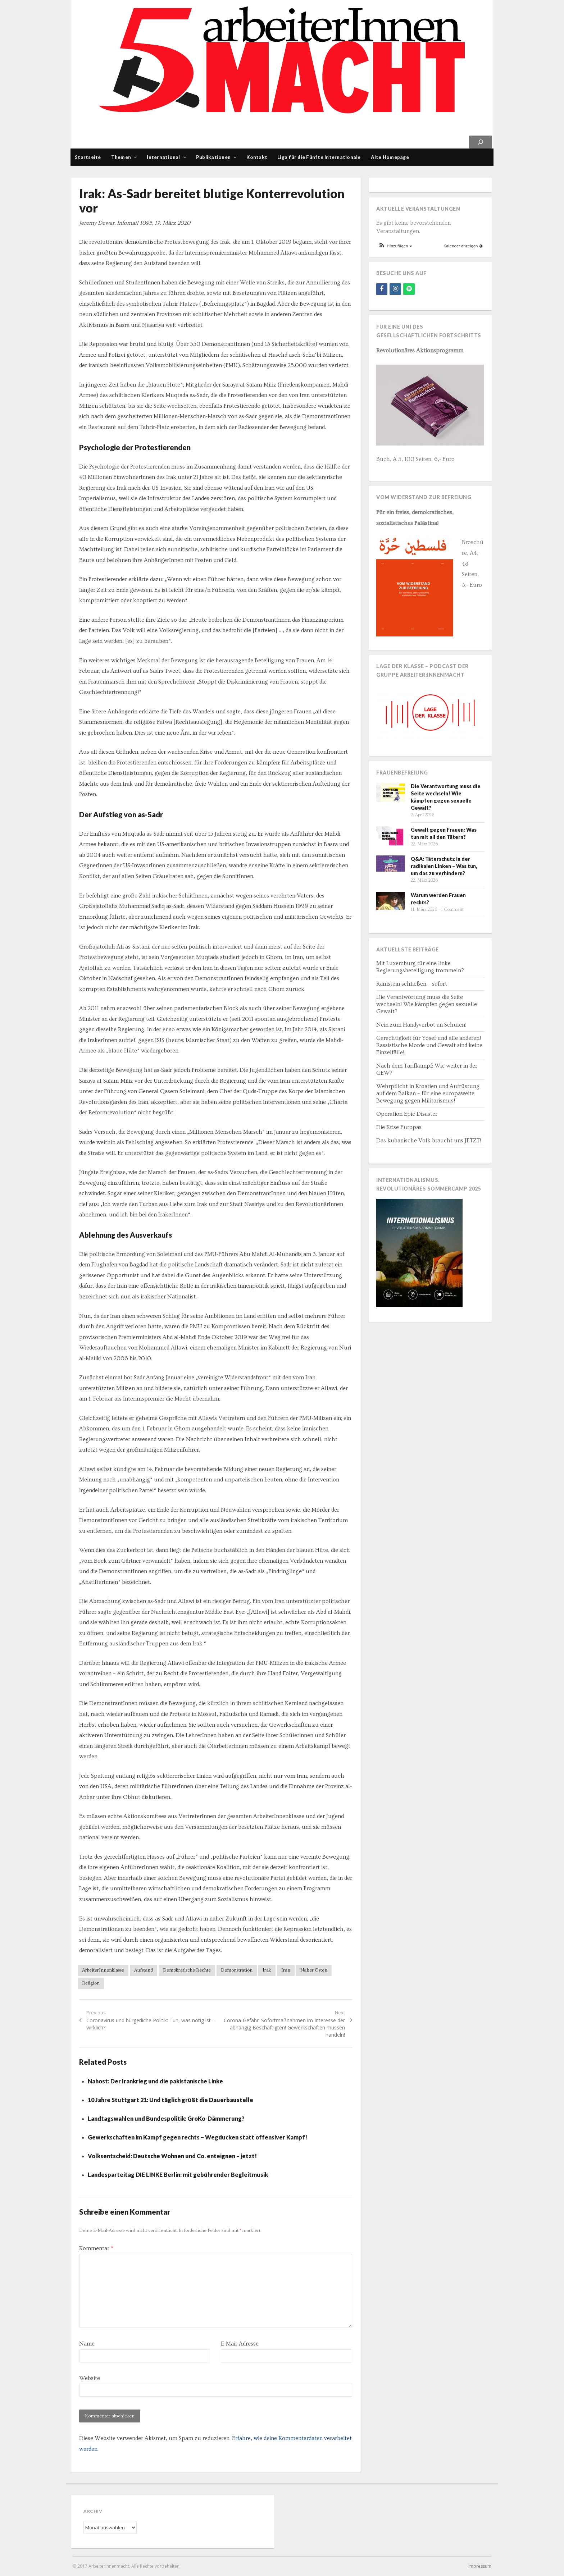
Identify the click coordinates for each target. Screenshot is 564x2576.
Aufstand (143, 1970)
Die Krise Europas (399, 1127)
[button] (395, 246)
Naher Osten (313, 1970)
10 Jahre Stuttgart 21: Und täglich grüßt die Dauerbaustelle (170, 2099)
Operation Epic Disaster (406, 1114)
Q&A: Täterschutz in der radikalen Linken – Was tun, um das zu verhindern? (444, 866)
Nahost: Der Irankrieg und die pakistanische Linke (155, 2081)
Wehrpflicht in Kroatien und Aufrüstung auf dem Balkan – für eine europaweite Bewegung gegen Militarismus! (427, 1093)
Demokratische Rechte (187, 1970)
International (163, 157)
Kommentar (96, 2248)
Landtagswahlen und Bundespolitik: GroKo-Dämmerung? (166, 2118)
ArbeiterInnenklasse (103, 1970)
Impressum (479, 2566)
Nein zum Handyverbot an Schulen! (421, 1025)
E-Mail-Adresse (240, 2343)
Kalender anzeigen (463, 245)
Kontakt (256, 157)
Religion (91, 1983)
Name (87, 2343)
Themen (121, 157)
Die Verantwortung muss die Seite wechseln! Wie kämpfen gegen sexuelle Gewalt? (426, 1004)
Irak (267, 1970)
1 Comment (452, 909)
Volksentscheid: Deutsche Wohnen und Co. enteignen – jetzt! (172, 2155)
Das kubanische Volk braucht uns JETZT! (428, 1140)
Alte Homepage (390, 157)
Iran (285, 1970)
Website (89, 2378)
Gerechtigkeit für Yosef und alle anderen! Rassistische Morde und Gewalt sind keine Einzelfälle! (429, 1045)
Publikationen (213, 157)
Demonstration (237, 1970)
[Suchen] (480, 142)
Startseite (88, 157)
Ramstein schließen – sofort (411, 984)
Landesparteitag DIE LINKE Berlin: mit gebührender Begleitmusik (178, 2174)
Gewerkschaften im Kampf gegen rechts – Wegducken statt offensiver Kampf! (197, 2137)
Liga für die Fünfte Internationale (319, 157)
